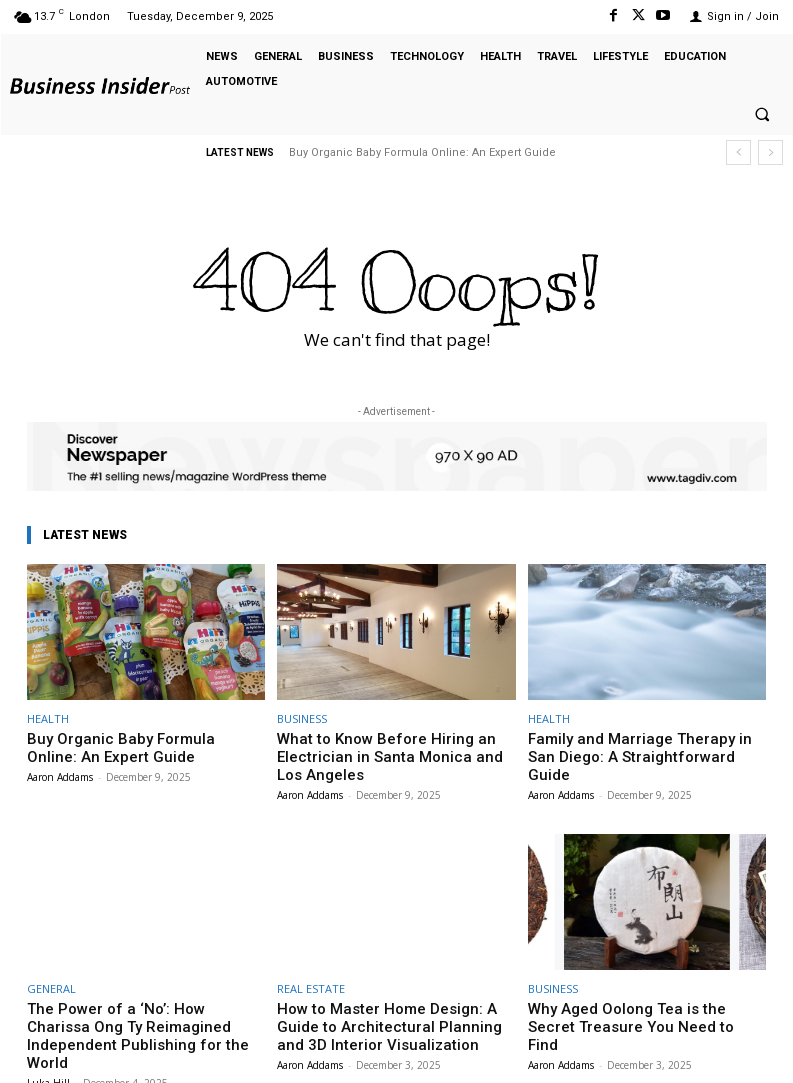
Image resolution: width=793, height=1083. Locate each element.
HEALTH (48, 718)
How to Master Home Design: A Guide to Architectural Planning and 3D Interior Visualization (396, 1015)
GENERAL (51, 980)
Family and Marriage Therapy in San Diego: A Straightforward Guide (632, 745)
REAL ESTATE (311, 980)
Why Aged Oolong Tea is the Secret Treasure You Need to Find (633, 1007)
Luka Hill (48, 1050)
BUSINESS (302, 718)
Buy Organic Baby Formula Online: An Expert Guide (422, 152)
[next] (770, 152)
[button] (762, 115)
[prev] (738, 152)
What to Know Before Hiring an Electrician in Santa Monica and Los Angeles (381, 753)
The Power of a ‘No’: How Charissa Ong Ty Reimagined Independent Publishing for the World (143, 1015)
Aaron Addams (60, 772)
